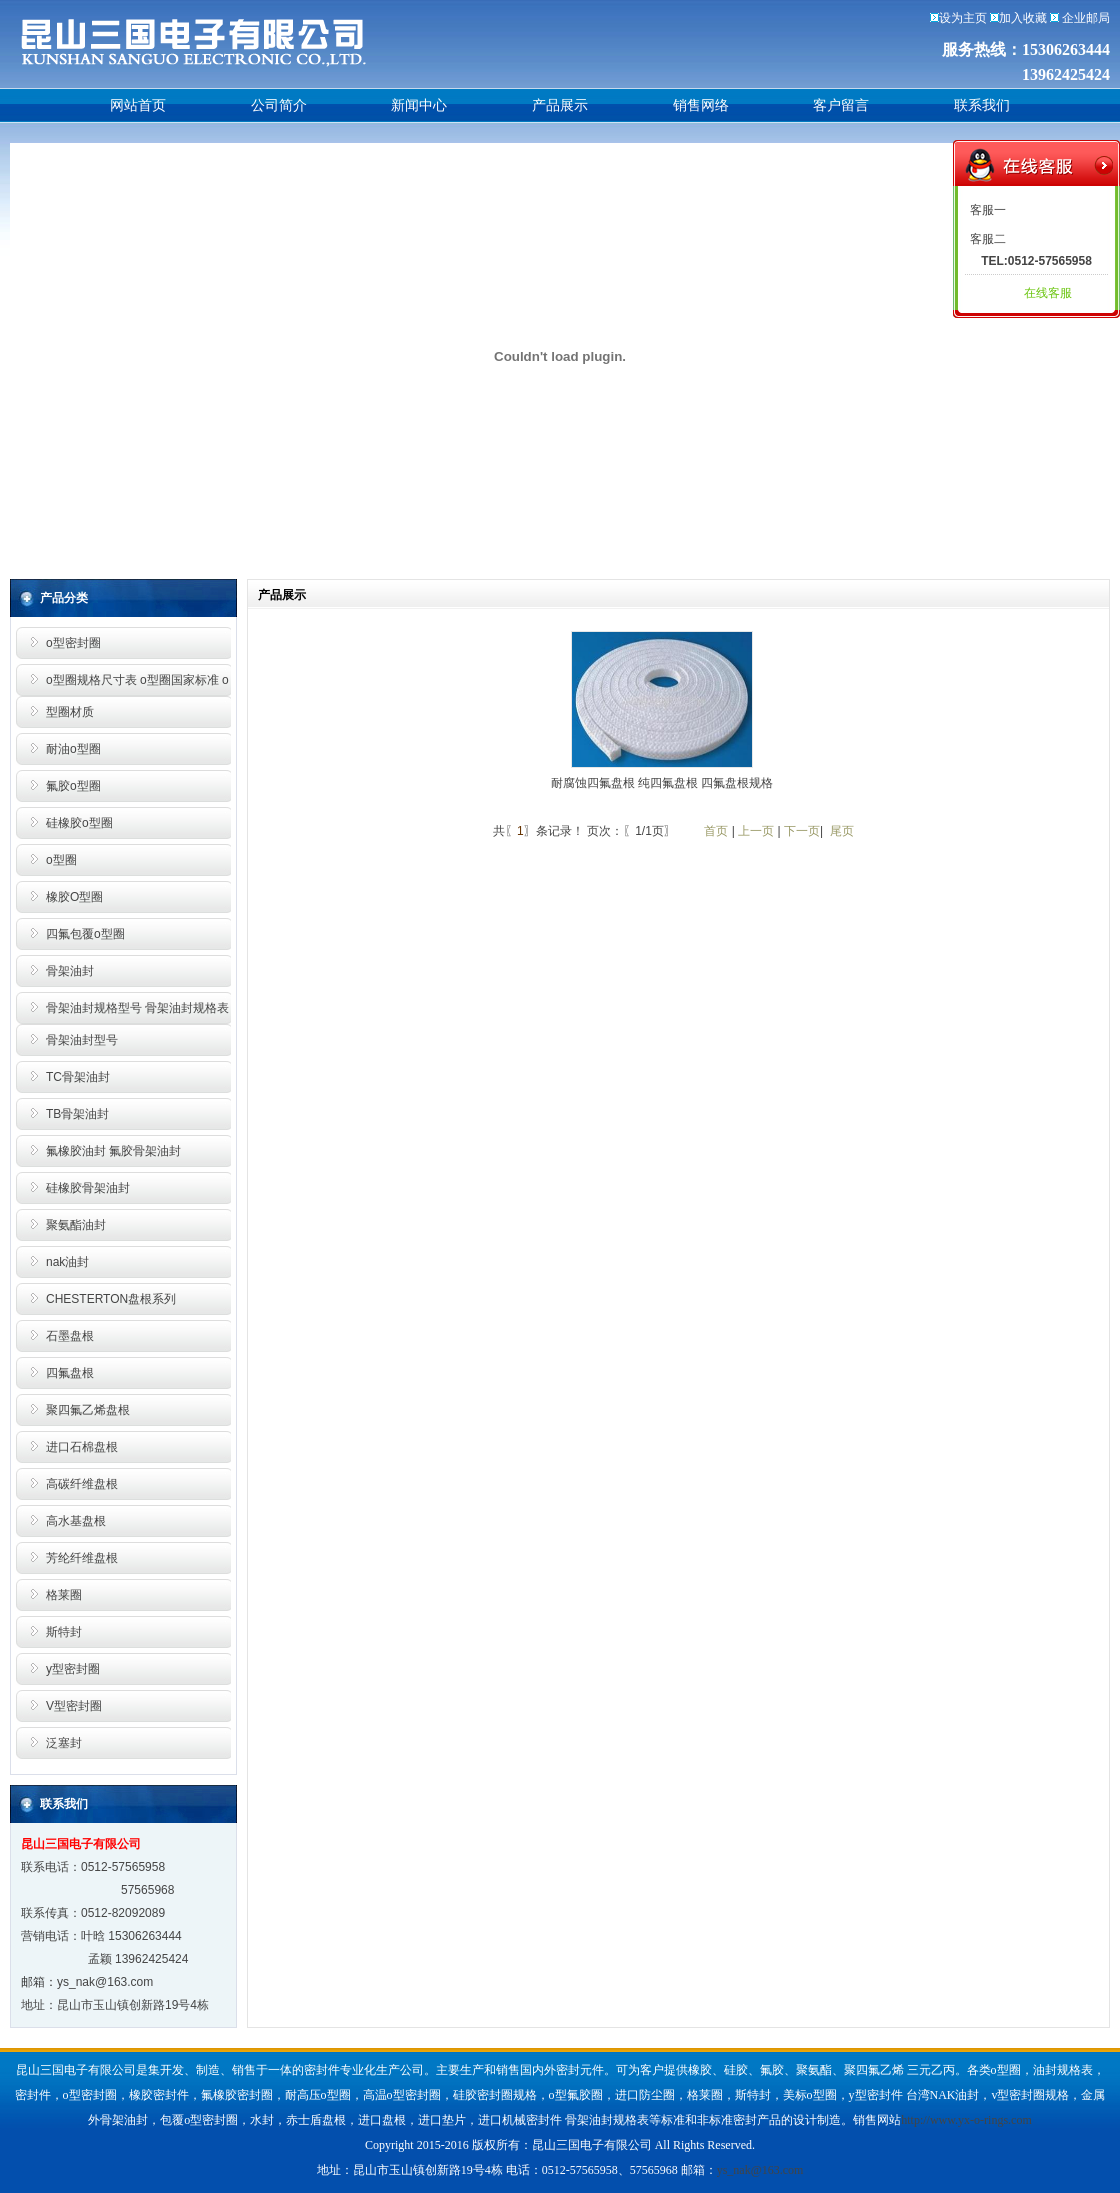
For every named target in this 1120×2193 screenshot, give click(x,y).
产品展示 (560, 105)
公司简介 (279, 105)
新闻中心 (419, 105)
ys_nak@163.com (105, 1982)
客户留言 (841, 105)
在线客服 (1048, 293)
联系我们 (982, 105)
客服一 (988, 210)
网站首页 (138, 105)
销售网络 (701, 105)
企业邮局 (1086, 18)
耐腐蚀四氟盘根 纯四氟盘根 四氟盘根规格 (662, 783)
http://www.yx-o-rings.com (966, 2120)
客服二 (988, 239)
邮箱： (39, 1982)
